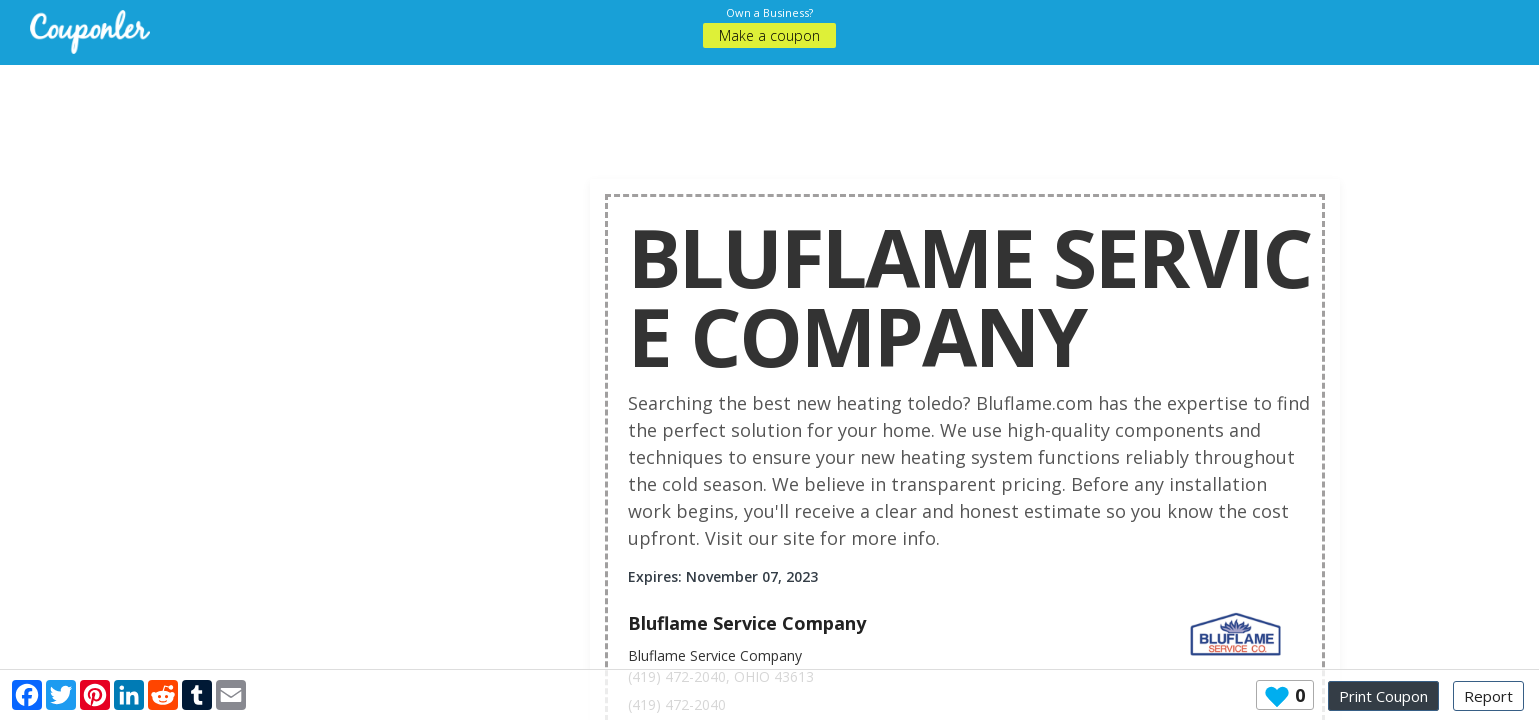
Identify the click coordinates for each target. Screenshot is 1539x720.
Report (1488, 696)
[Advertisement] (770, 110)
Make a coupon (769, 35)
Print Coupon (1383, 696)
